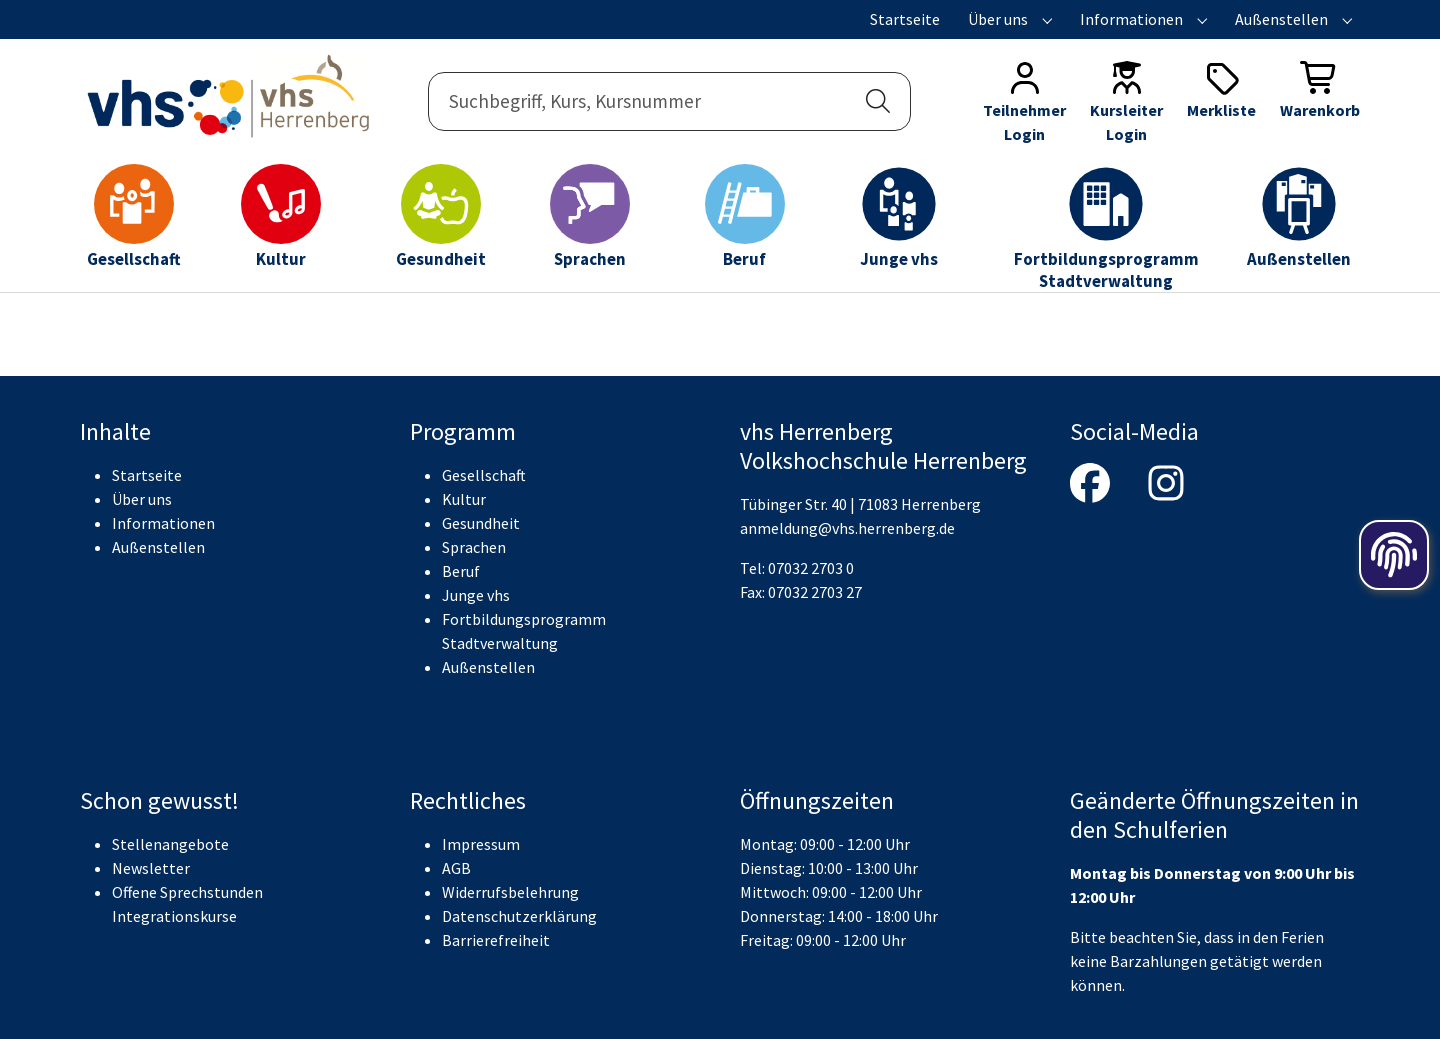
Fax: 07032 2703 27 (801, 592)
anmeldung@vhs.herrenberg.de (847, 528)
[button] (878, 101)
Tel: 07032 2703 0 (797, 568)
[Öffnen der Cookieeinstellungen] (1394, 555)
